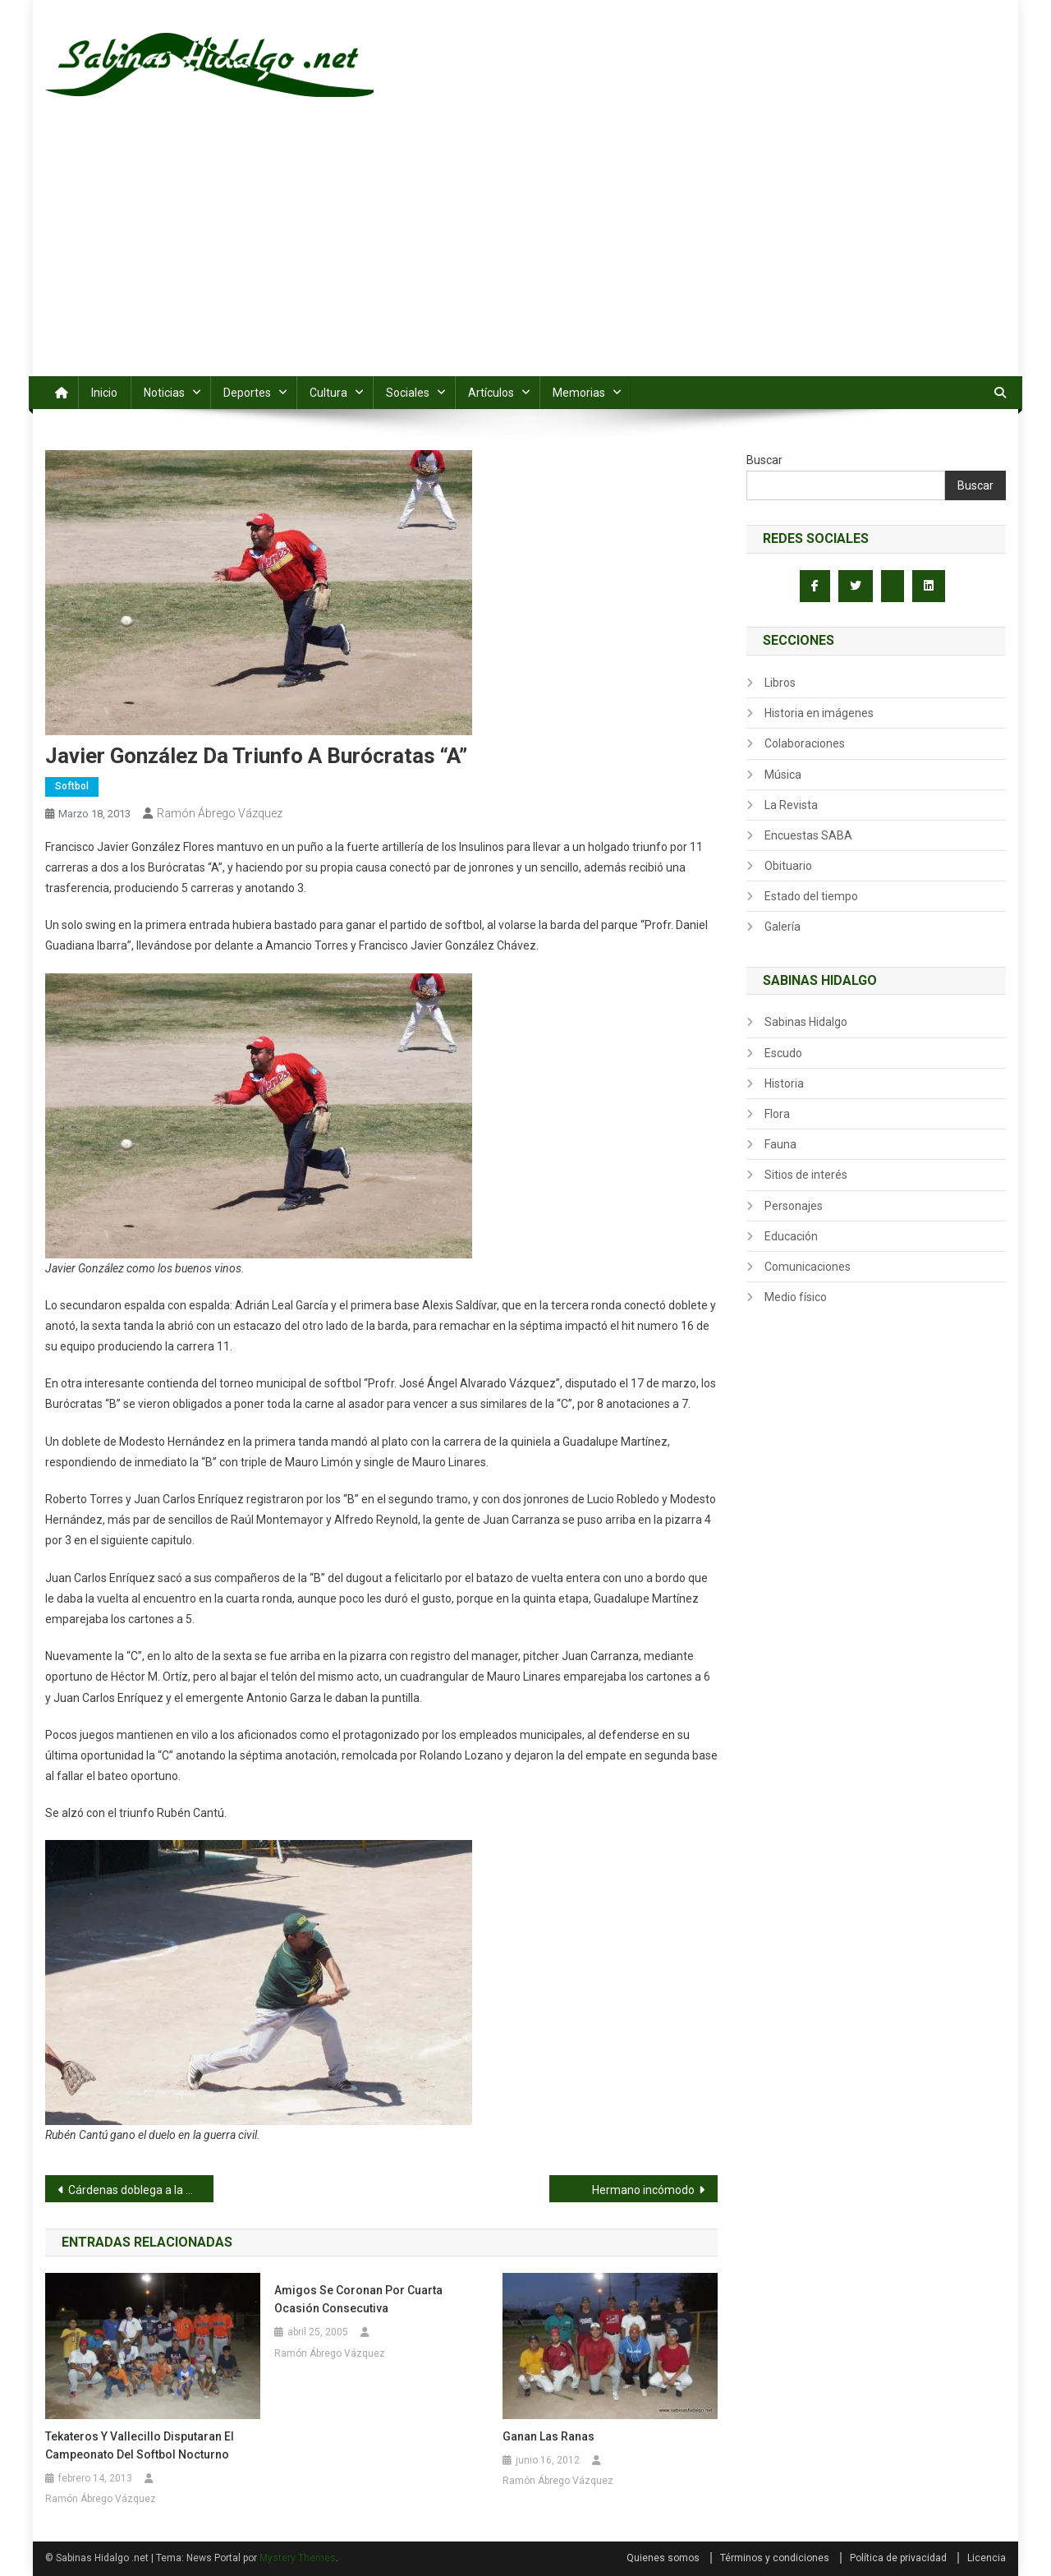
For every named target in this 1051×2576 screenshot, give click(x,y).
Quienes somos (663, 2558)
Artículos (491, 392)
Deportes (247, 392)
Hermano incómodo (643, 2189)
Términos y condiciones (774, 2558)
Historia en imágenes (819, 713)
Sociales (407, 392)
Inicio (104, 392)
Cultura (328, 392)
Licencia (986, 2558)
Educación (791, 1236)
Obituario (788, 865)
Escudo (783, 1053)
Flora (777, 1113)
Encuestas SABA (808, 835)
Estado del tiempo (811, 896)
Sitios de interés (805, 1174)
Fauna (780, 1144)
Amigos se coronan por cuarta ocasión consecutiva (358, 2299)
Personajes (793, 1205)
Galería (782, 926)
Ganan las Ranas (548, 2436)
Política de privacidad (898, 2558)
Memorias (579, 392)
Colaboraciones (804, 743)
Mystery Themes (297, 2558)
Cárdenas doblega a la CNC (138, 2189)
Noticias (164, 392)
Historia (784, 1083)
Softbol (72, 786)
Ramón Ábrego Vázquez (219, 813)
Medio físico (795, 1297)
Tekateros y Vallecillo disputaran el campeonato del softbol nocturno (139, 2445)
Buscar (764, 460)
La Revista (791, 805)
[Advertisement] (525, 253)
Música (782, 774)
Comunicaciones (807, 1266)
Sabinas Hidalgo (805, 1021)
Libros (780, 682)
